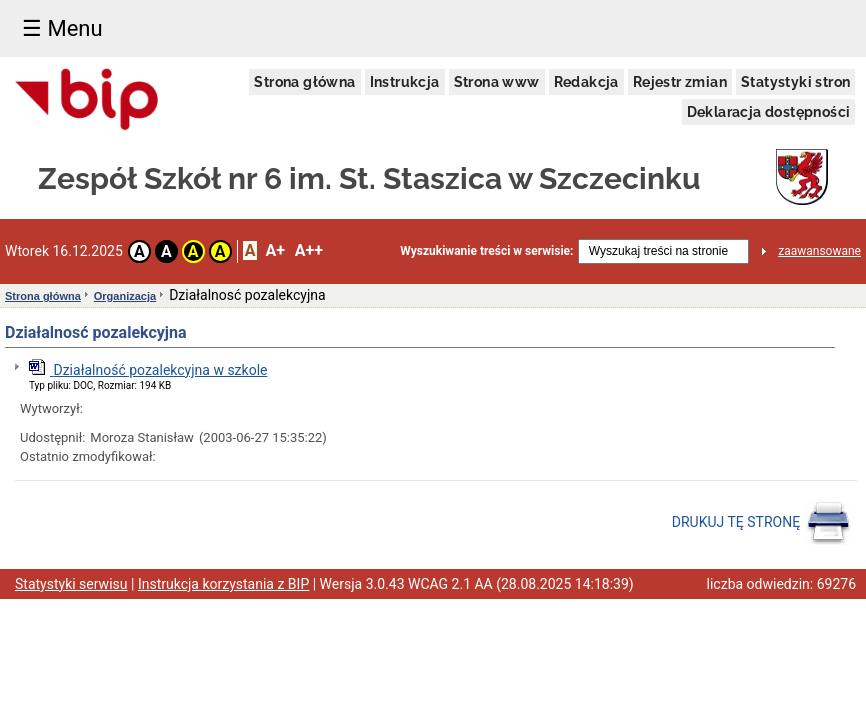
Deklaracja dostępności (769, 112)
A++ (309, 250)
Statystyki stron (795, 82)
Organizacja (125, 296)
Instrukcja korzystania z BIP (223, 584)
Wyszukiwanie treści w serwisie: (486, 251)
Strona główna (304, 82)
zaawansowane (819, 251)
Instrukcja (405, 82)
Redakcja (586, 82)
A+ (274, 250)
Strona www (497, 82)
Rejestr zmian (680, 82)
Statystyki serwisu (71, 584)
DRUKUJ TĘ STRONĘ (761, 523)
